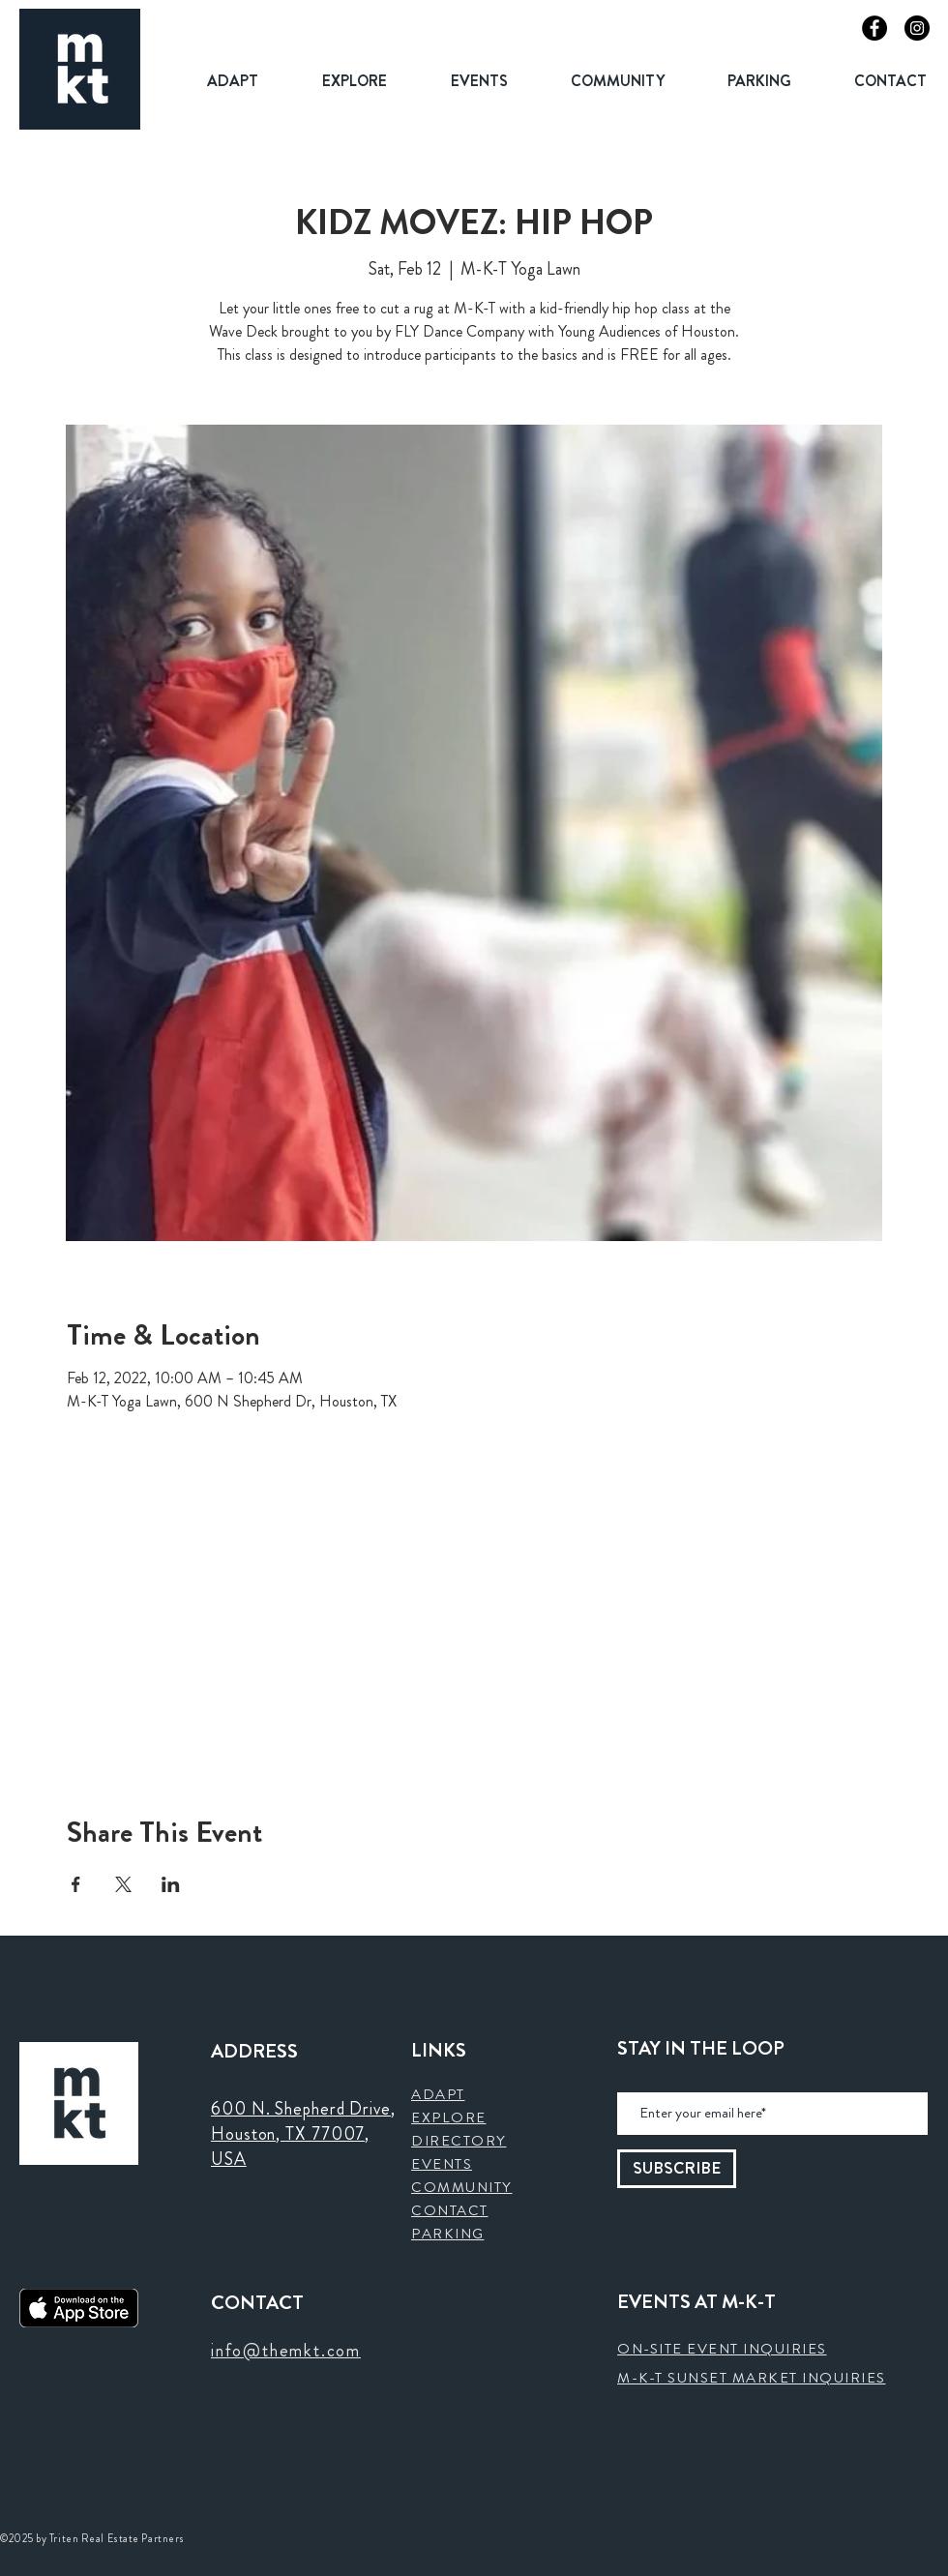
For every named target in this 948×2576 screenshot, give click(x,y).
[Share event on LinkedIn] (171, 1884)
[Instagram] (917, 28)
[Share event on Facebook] (76, 1884)
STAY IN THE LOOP (701, 2048)
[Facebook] (874, 28)
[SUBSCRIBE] (676, 2168)
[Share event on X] (123, 1884)
